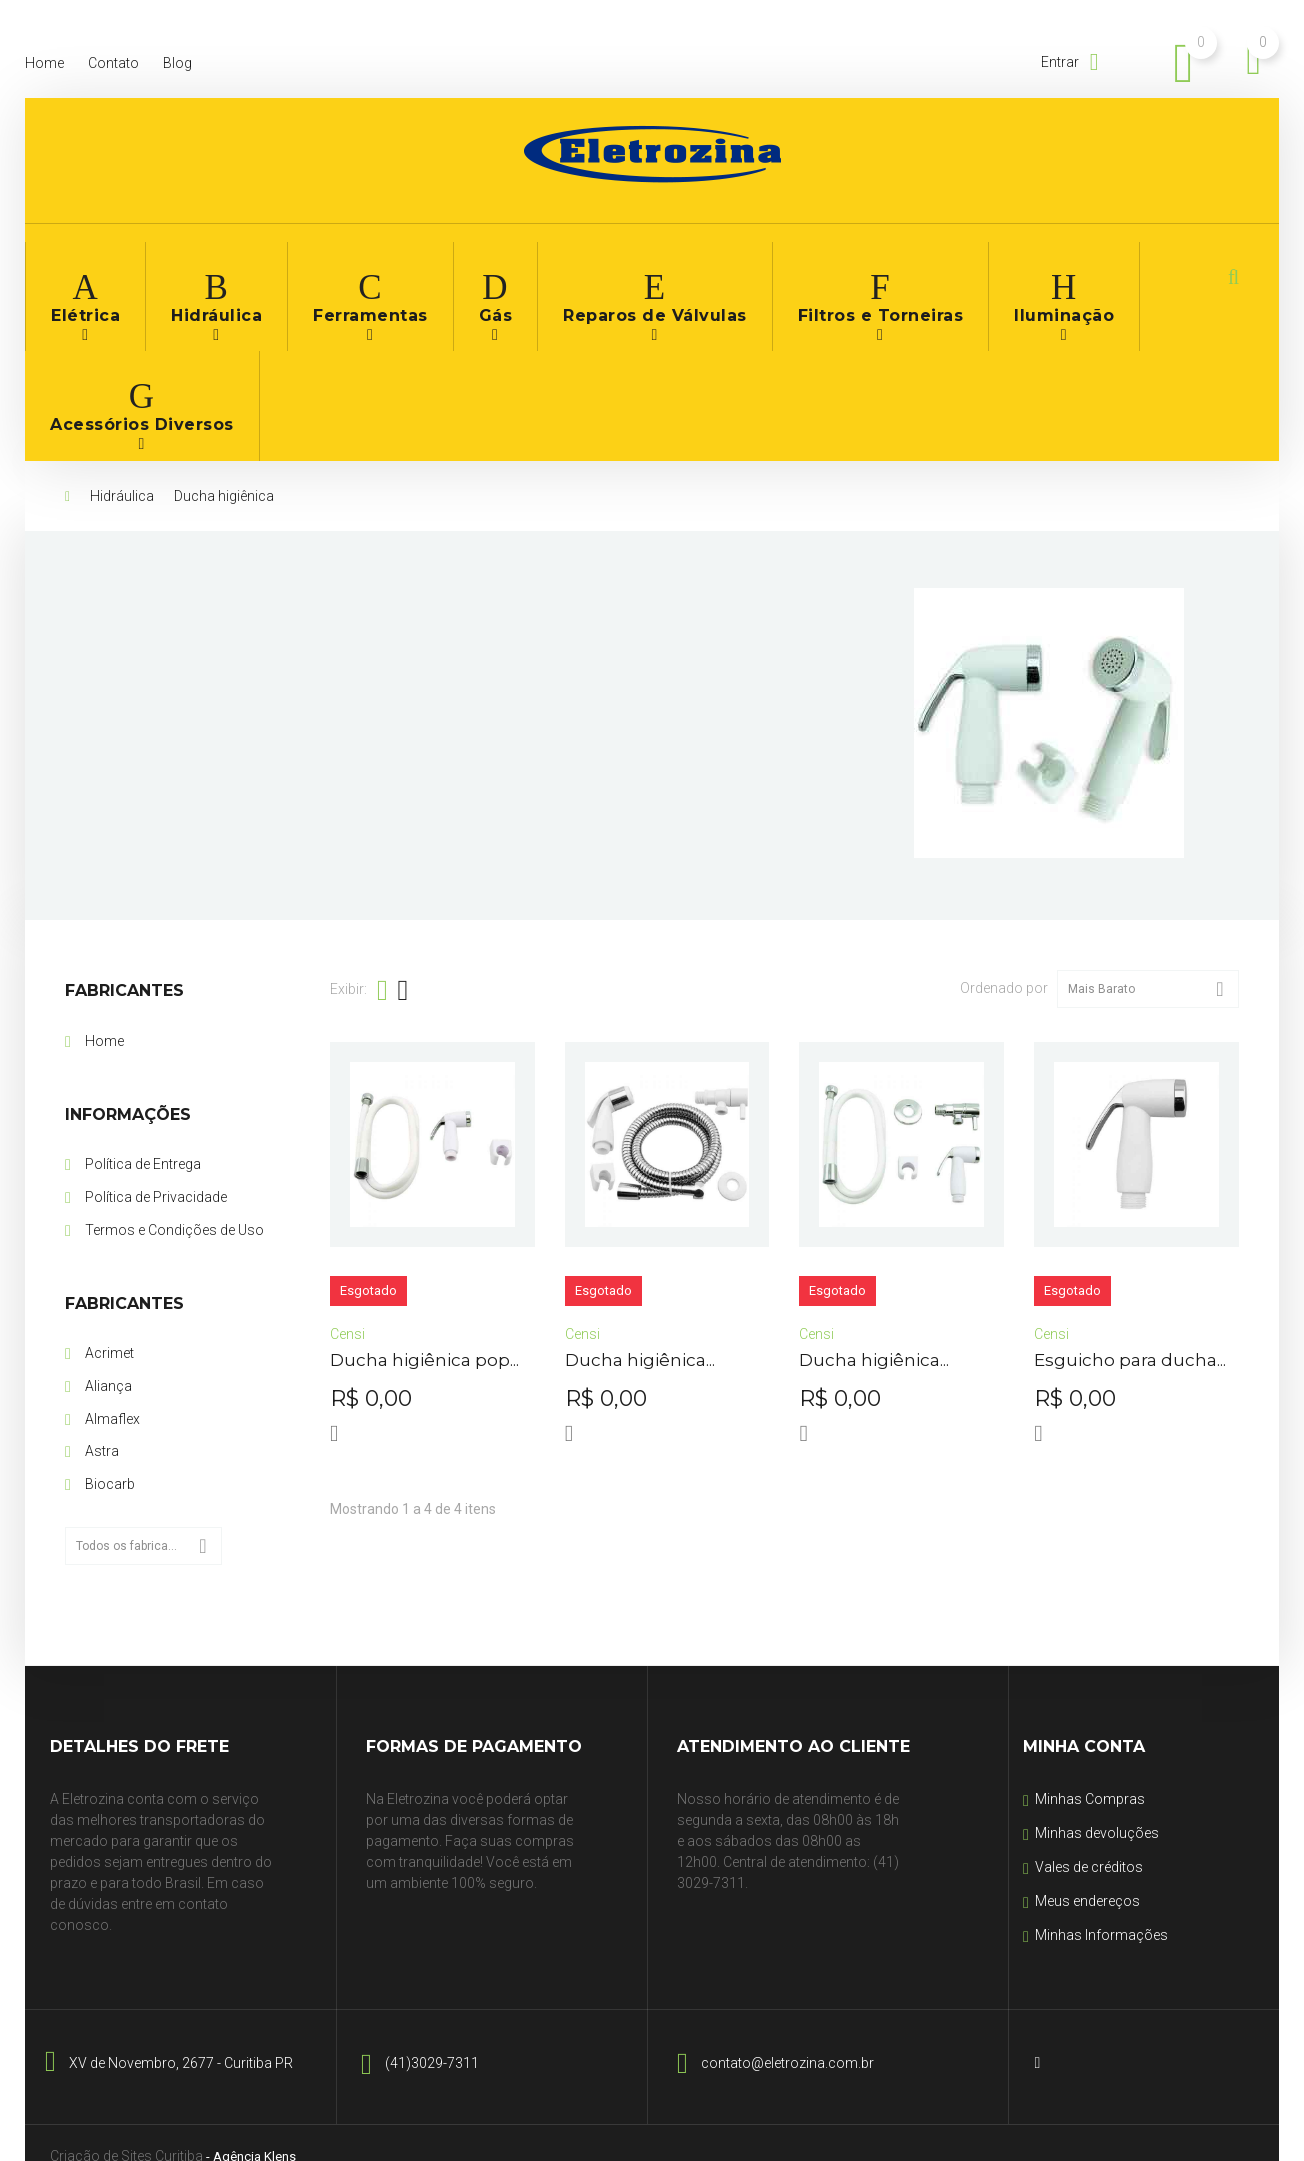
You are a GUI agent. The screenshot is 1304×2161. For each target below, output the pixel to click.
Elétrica (79, 278)
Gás (441, 278)
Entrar (1061, 62)
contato (113, 63)
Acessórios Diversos (1092, 278)
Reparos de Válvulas (579, 278)
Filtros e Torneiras (770, 278)
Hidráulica (194, 278)
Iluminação (926, 278)
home (44, 63)
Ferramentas (328, 278)
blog (177, 63)
